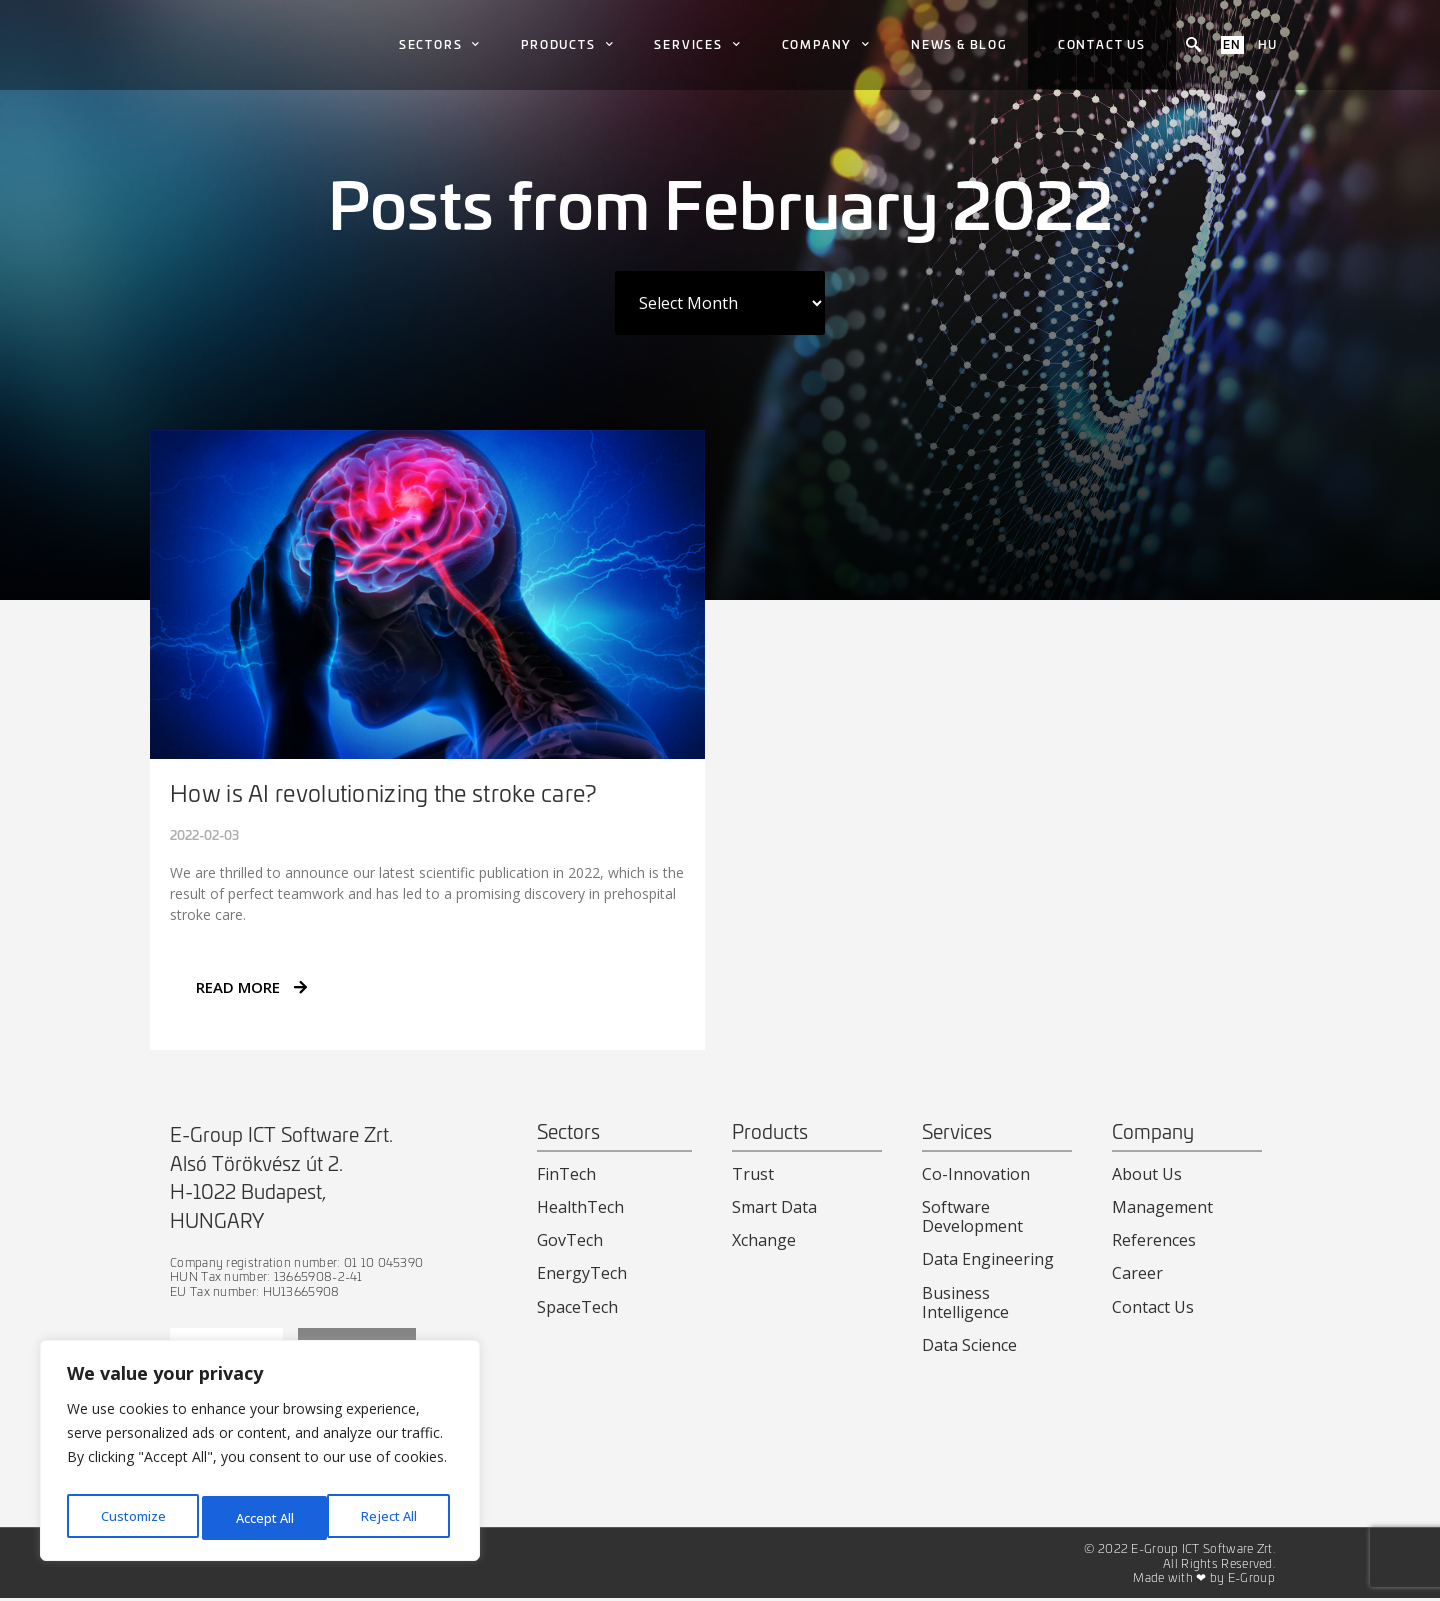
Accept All (392, 1517)
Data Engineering (988, 1259)
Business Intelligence (965, 1302)
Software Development (972, 1216)
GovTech (570, 1240)
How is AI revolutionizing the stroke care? (384, 792)
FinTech (566, 1174)
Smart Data (774, 1207)
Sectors (440, 45)
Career (1137, 1273)
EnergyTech (582, 1273)
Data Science (969, 1345)
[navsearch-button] (1193, 45)
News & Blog (959, 44)
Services (697, 45)
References (1154, 1240)
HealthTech (580, 1207)
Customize (131, 1517)
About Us (1147, 1174)
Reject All (263, 1517)
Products (567, 45)
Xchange (764, 1240)
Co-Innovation (976, 1174)
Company (826, 45)
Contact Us (1153, 1307)
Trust (753, 1174)
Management (1162, 1207)
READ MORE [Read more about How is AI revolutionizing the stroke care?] (251, 987)
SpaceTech (577, 1307)
